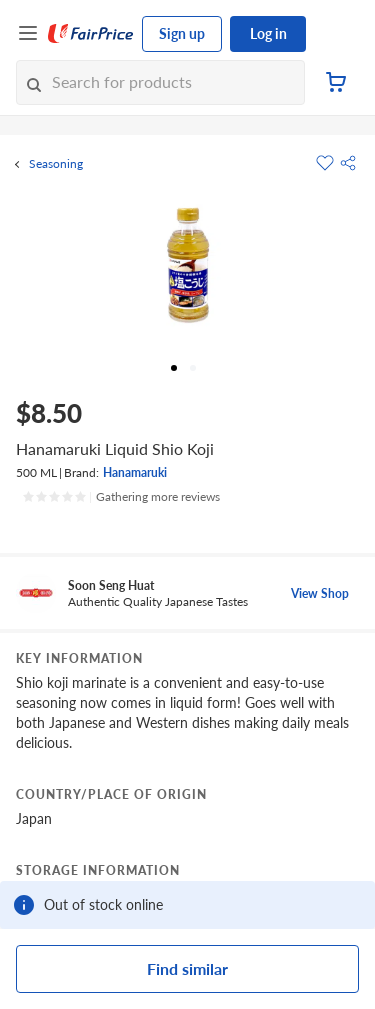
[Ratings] (121, 497)
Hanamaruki (135, 472)
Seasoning (56, 164)
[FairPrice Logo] (91, 34)
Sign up (182, 33)
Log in (268, 33)
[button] (348, 163)
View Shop (320, 593)
